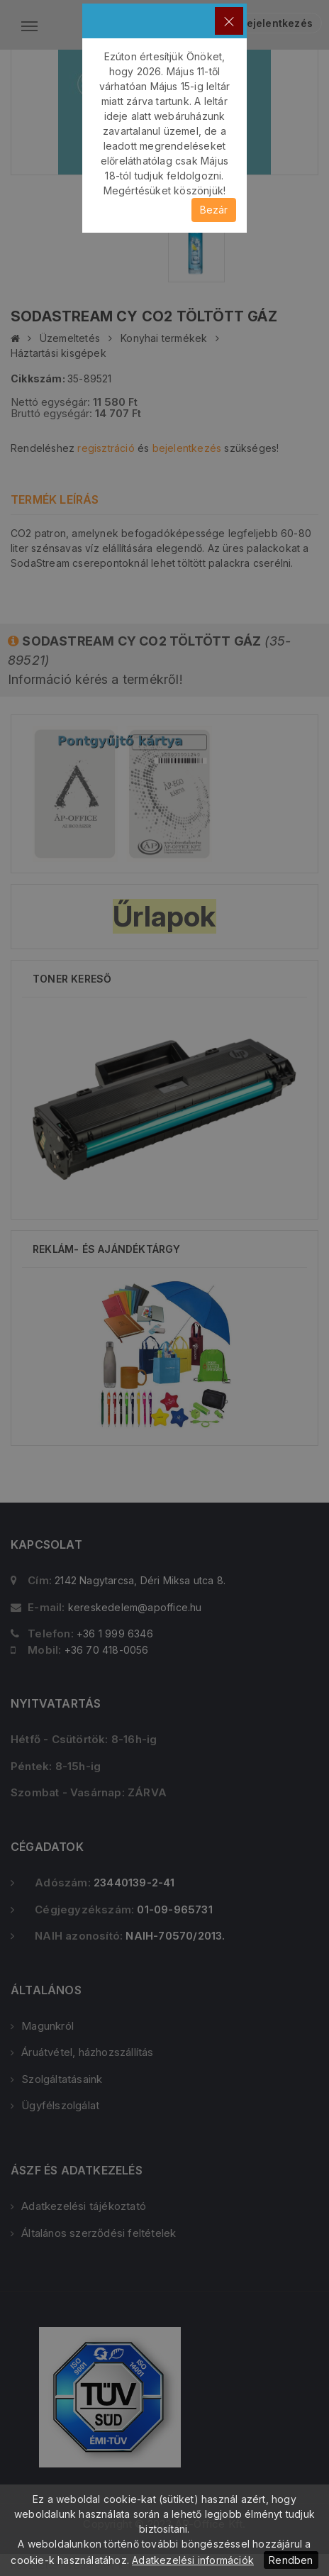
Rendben (291, 2560)
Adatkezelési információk (193, 2560)
